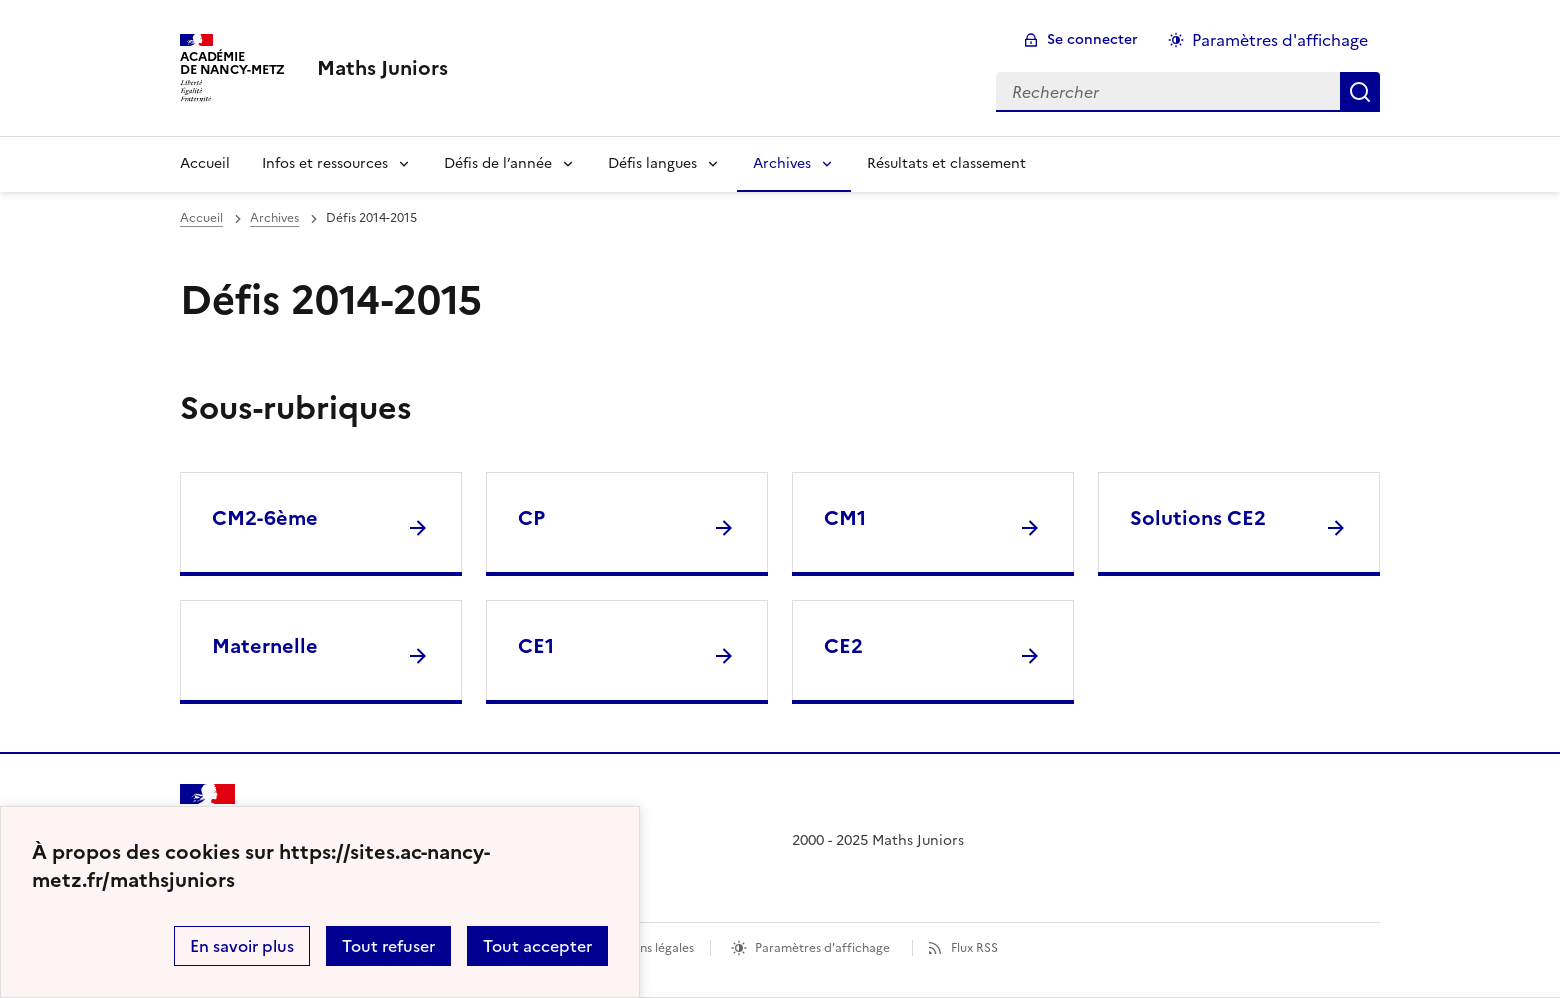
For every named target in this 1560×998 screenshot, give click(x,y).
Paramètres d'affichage (822, 948)
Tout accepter (537, 946)
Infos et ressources (325, 163)
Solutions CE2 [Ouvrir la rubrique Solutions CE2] (1198, 518)
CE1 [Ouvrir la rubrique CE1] (536, 646)
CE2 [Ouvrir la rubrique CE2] (843, 646)
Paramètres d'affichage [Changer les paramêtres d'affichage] (1280, 40)
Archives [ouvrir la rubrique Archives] (274, 218)
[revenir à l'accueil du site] (382, 68)
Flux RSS (974, 948)
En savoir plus (242, 946)
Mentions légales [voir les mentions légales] (646, 948)
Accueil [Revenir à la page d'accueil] (205, 163)
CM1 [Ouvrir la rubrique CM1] (845, 518)
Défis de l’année (498, 163)
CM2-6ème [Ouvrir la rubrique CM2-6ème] (265, 518)
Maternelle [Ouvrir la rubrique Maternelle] (265, 646)
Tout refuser (388, 946)
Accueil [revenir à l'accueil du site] (201, 218)
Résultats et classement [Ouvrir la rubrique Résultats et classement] (946, 163)
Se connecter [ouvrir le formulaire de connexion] (1092, 39)
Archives (782, 163)
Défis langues (652, 163)
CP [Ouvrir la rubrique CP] (531, 518)
